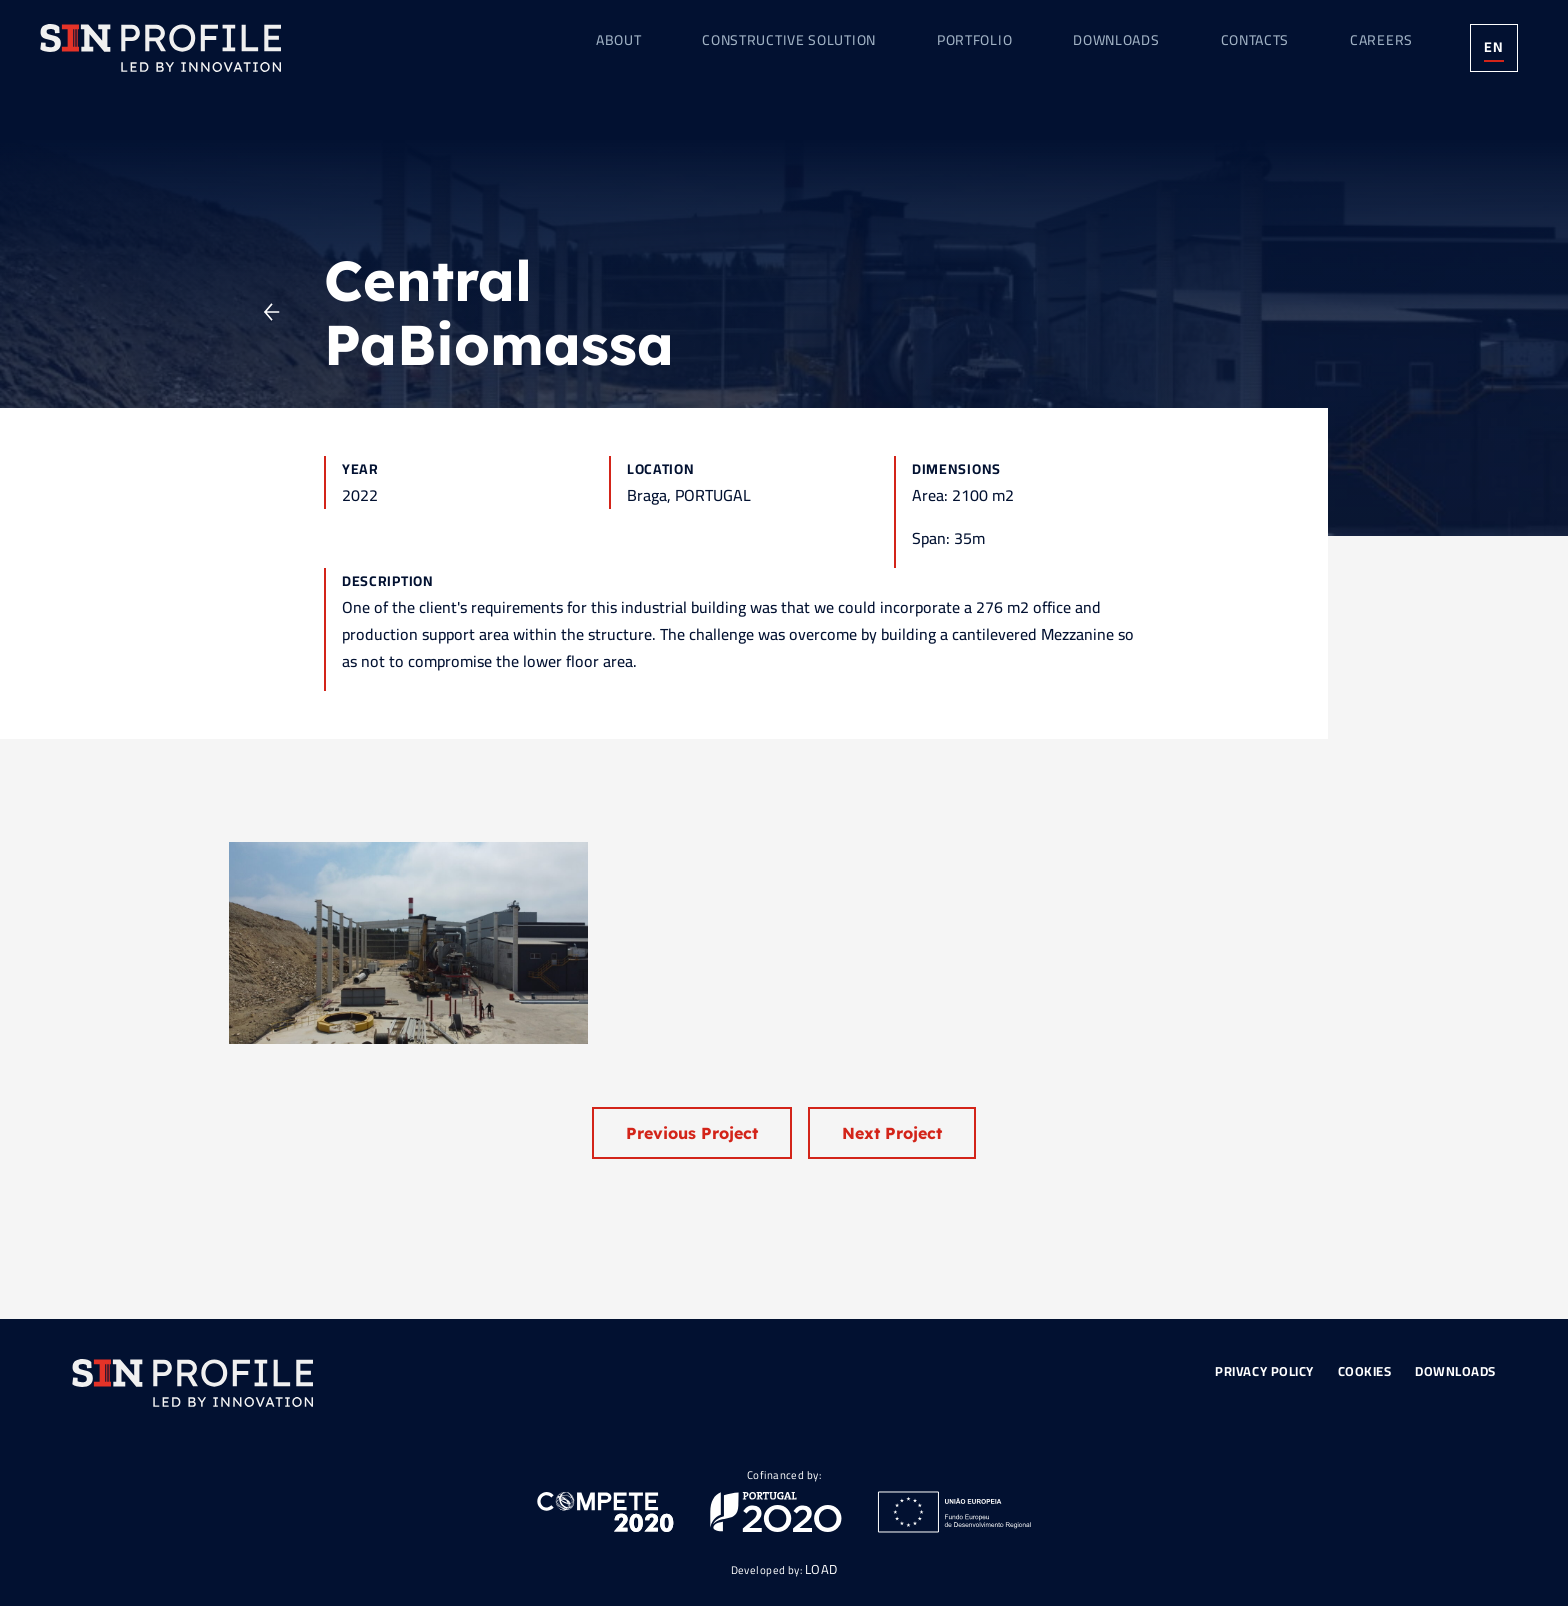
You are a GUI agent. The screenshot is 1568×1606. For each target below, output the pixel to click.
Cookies (1365, 1371)
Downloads (1455, 1371)
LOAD (821, 1569)
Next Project (892, 1133)
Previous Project (692, 1133)
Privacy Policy (1264, 1371)
